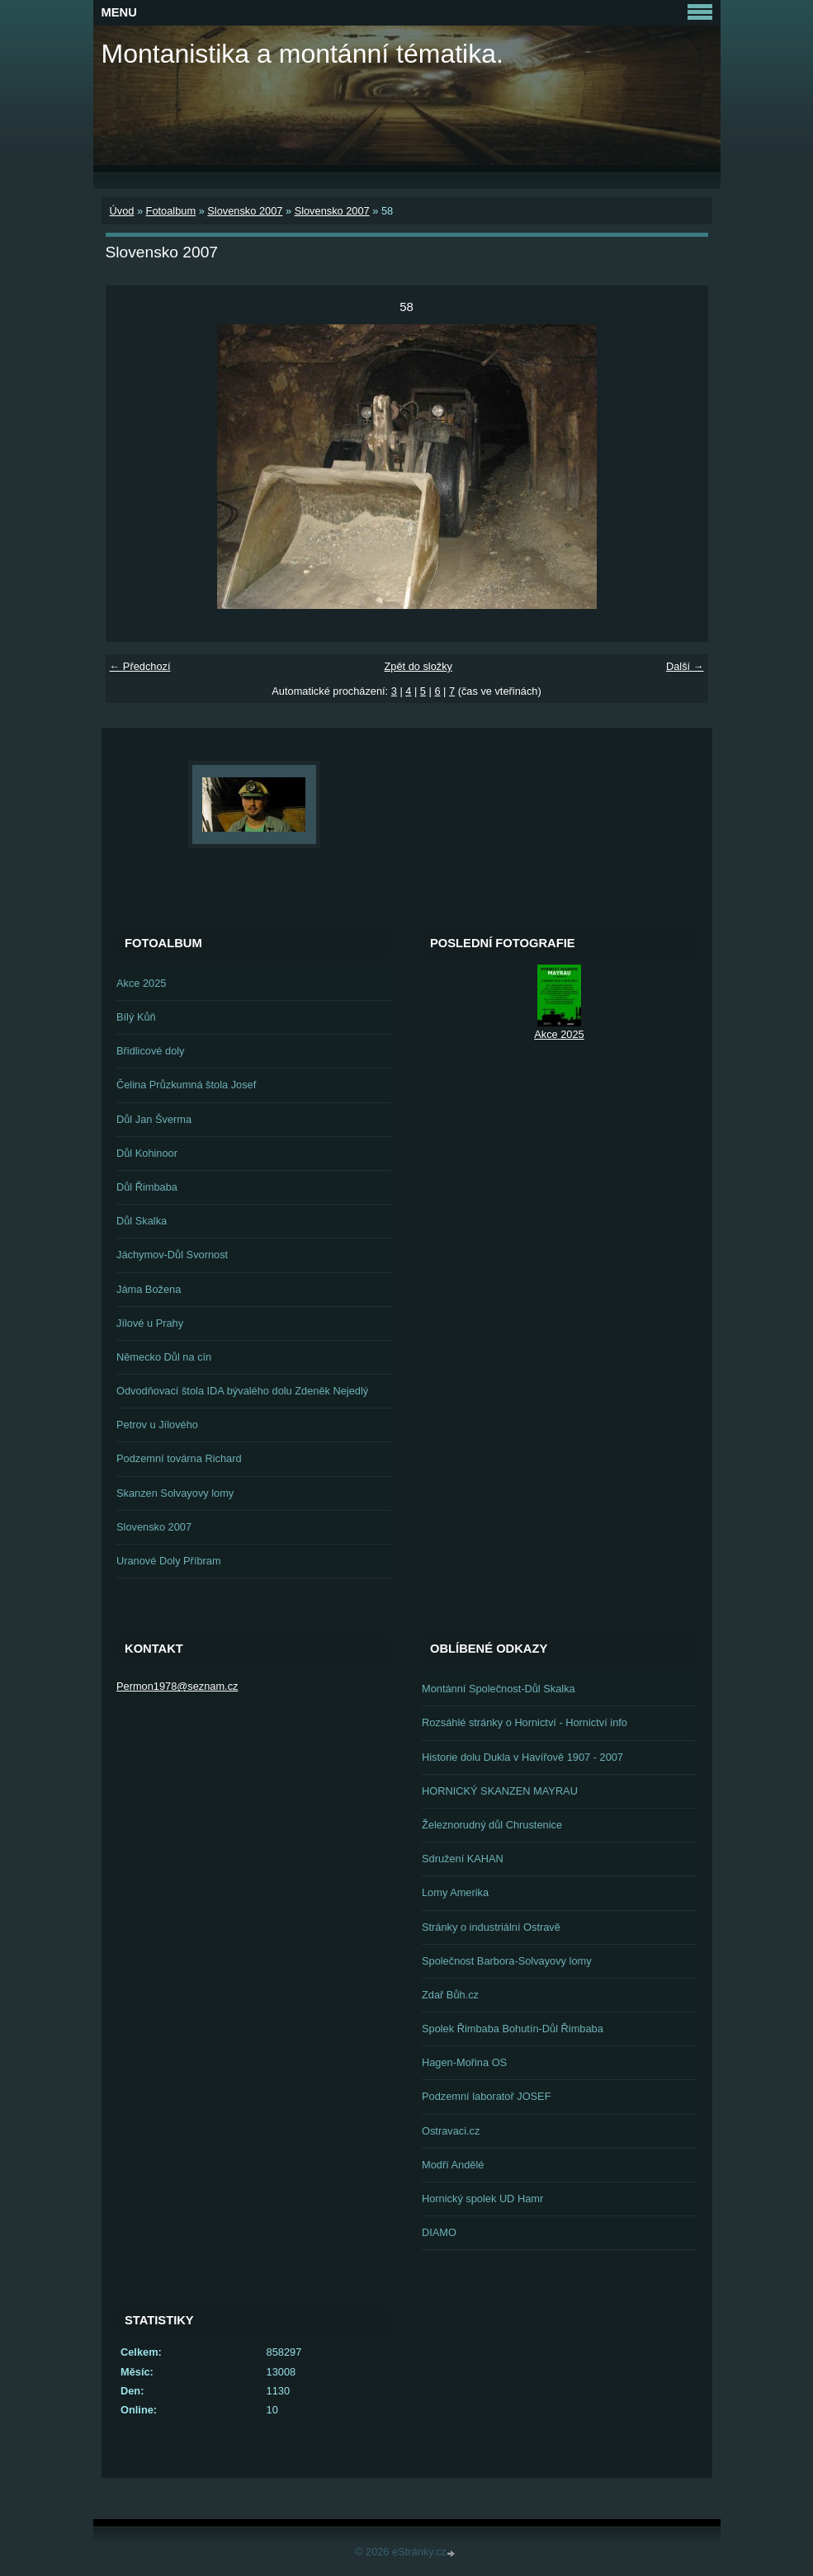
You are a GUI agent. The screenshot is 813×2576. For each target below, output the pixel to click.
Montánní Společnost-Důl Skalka (498, 1688)
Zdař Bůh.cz (450, 1995)
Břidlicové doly (150, 1051)
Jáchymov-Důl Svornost (172, 1254)
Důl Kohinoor (146, 1153)
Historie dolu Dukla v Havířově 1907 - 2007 (522, 1757)
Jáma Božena (148, 1289)
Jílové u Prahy (149, 1323)
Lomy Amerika (455, 1892)
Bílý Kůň (136, 1017)
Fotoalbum (171, 211)
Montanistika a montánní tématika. (302, 53)
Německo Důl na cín (163, 1357)
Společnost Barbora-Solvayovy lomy (507, 1961)
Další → (685, 666)
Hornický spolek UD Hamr (482, 2198)
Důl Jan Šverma (153, 1119)
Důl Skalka (141, 1221)
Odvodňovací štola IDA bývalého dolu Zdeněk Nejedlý (242, 1391)
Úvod (122, 211)
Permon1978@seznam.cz (177, 1686)
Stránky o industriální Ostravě (491, 1927)
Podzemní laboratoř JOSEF (486, 2096)
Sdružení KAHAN (462, 1858)
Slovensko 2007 (244, 211)
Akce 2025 (141, 983)
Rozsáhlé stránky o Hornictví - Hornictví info (524, 1722)
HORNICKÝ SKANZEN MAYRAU (500, 1791)
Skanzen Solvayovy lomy (175, 1493)
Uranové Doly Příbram (168, 1561)
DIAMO (439, 2232)
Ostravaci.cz (451, 2131)
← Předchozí (140, 666)
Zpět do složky (418, 666)
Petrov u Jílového (157, 1424)
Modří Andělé (453, 2164)
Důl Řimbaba (146, 1187)
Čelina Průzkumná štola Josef (186, 1084)
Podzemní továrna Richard (179, 1458)
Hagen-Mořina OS (464, 2062)
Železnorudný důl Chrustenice (492, 1825)
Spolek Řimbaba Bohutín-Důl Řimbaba (512, 2028)
